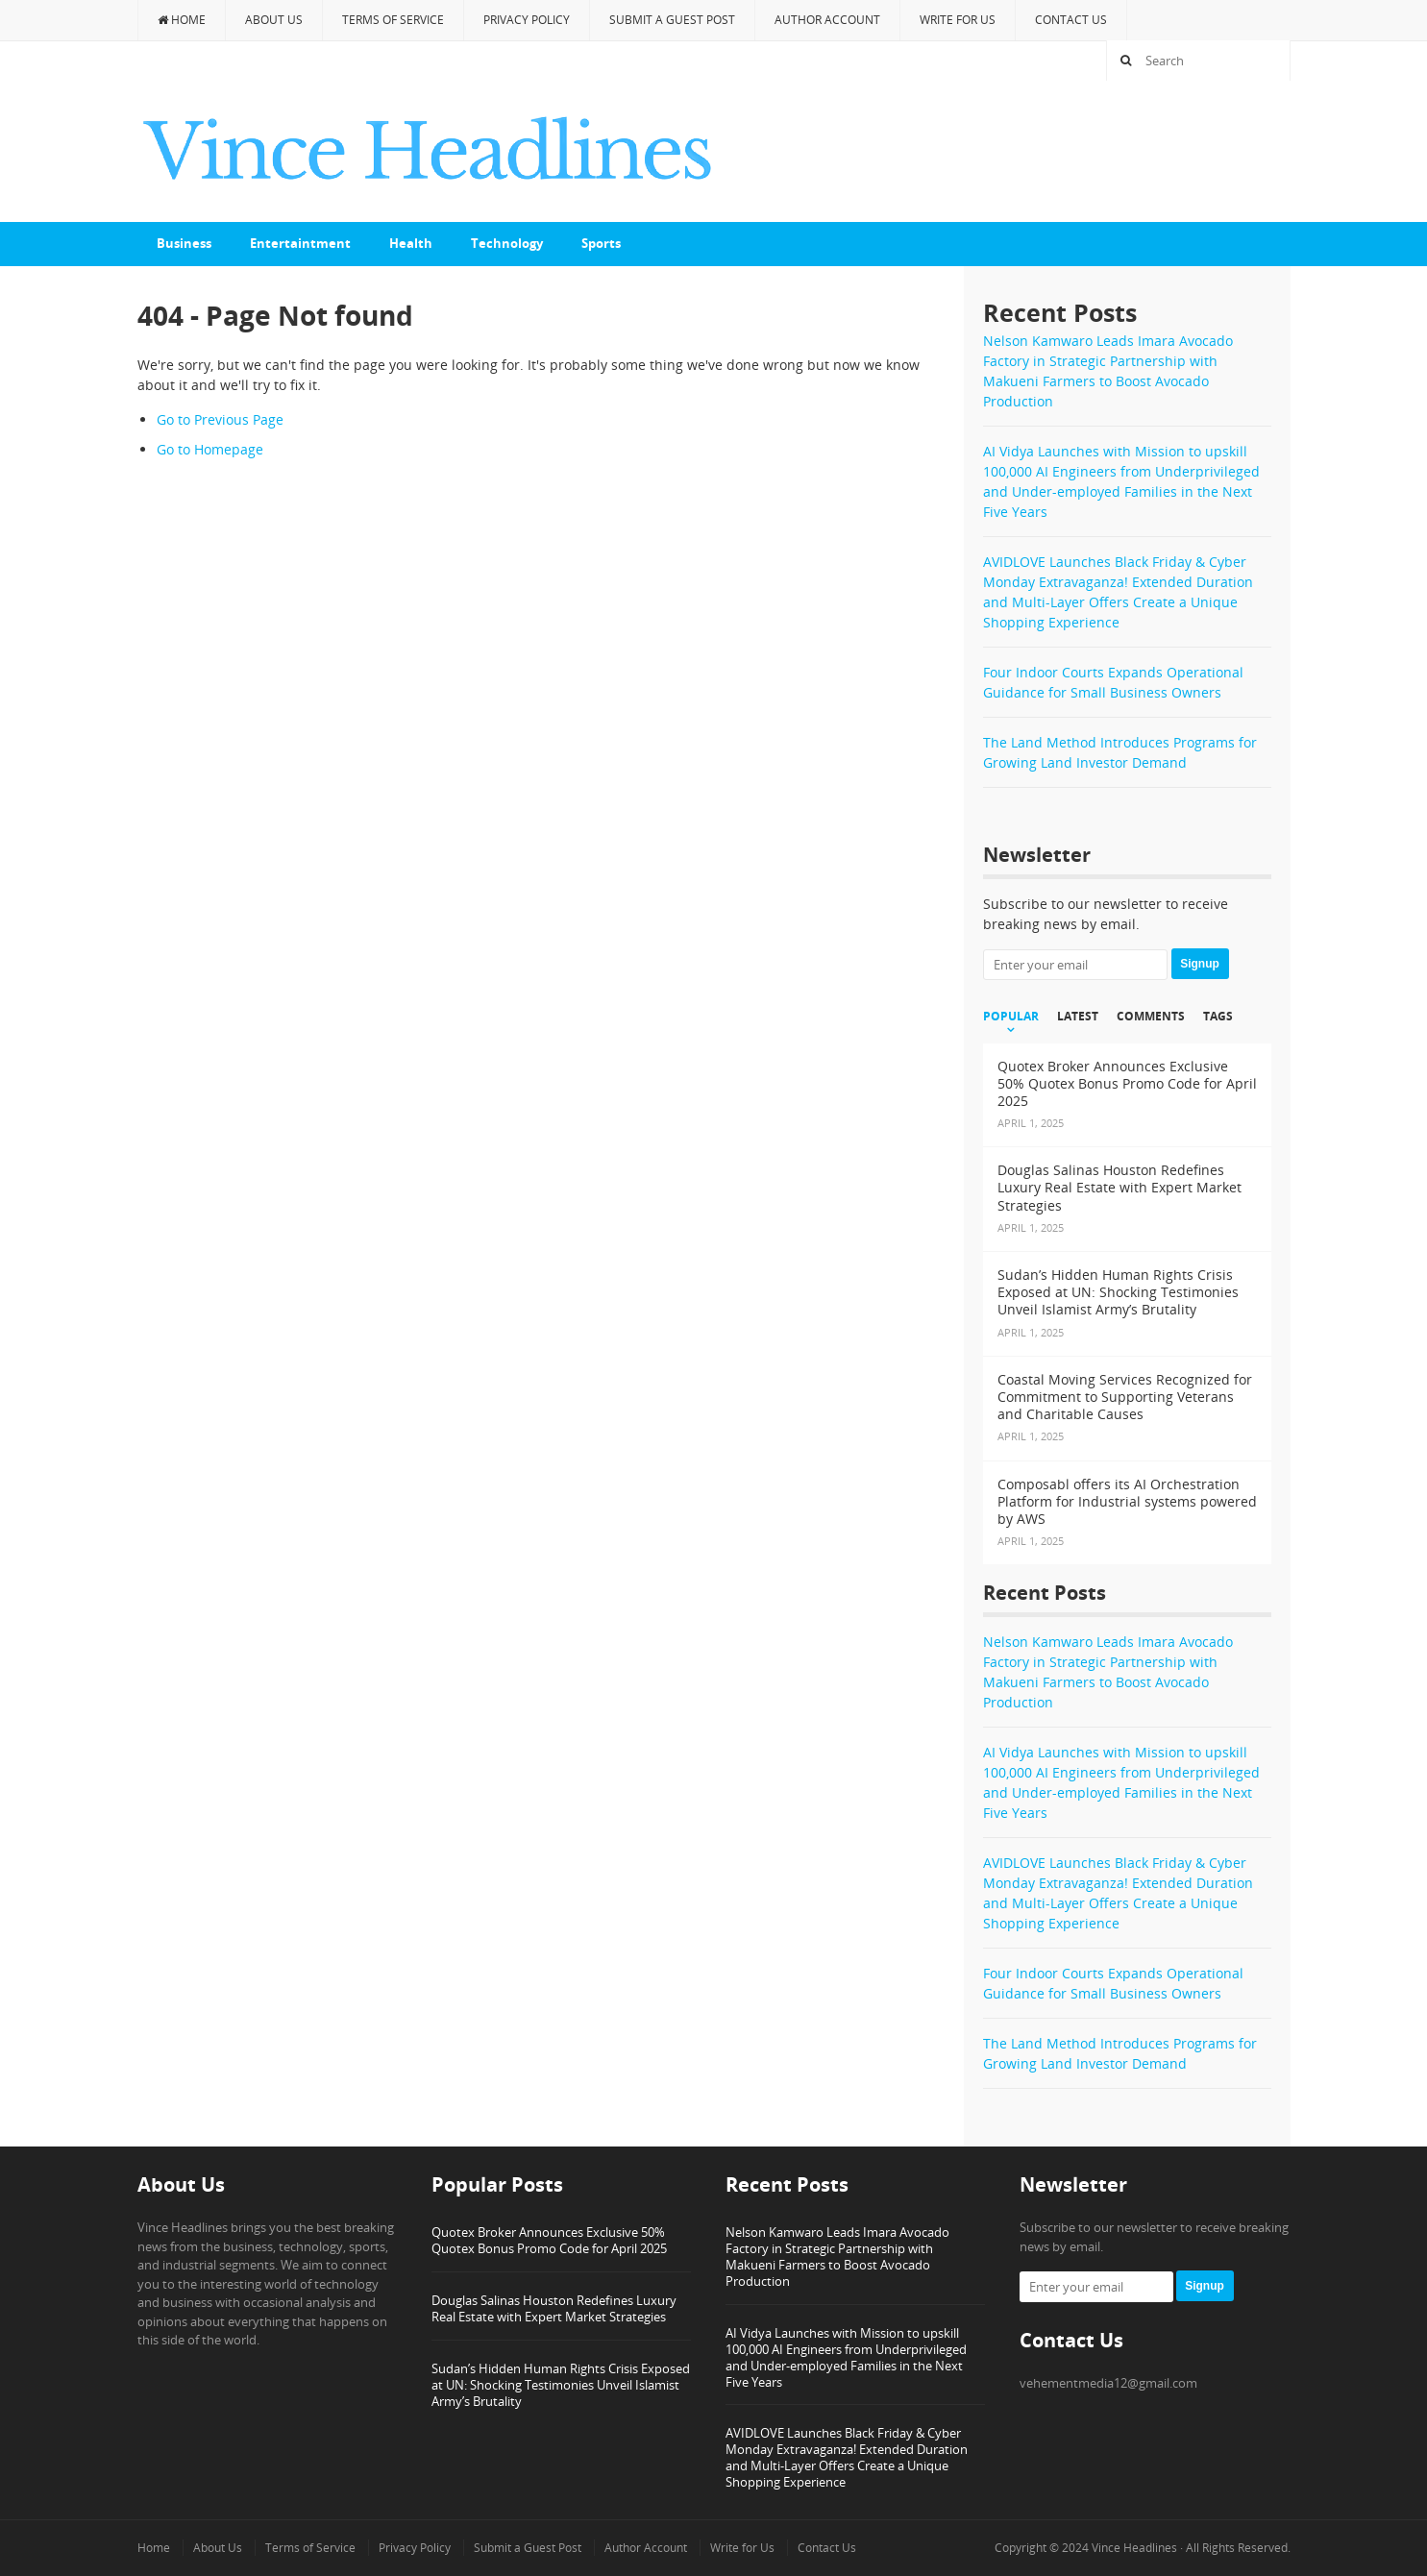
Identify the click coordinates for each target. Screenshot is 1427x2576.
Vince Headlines (1134, 2547)
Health (410, 243)
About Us (274, 20)
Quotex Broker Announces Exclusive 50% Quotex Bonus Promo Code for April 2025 (549, 2240)
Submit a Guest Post (672, 20)
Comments (1151, 1016)
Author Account (827, 20)
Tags (1218, 1016)
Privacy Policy (526, 20)
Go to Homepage (210, 449)
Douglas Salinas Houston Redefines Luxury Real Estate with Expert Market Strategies (554, 2308)
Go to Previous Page (220, 419)
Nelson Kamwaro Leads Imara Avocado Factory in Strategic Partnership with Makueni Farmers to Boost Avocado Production (837, 2256)
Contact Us (1071, 20)
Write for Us (958, 20)
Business (184, 243)
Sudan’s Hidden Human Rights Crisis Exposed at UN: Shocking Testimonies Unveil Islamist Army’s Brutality (560, 2385)
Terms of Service (393, 20)
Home (182, 20)
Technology (507, 243)
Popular (1011, 1016)
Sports (601, 243)
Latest (1077, 1016)
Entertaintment (300, 243)
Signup (1199, 963)
